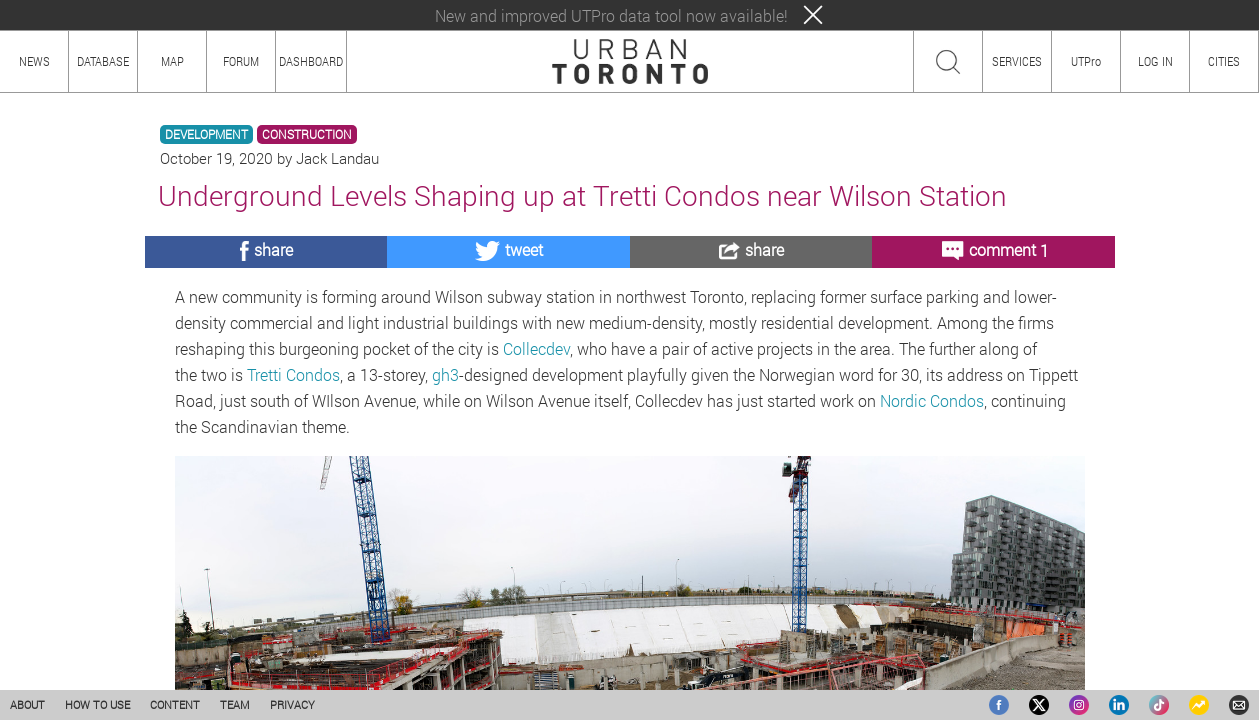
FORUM (241, 61)
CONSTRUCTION (307, 134)
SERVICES (1017, 61)
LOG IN (1155, 61)
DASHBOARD (311, 61)
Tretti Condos (293, 374)
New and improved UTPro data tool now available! (611, 15)
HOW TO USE (97, 704)
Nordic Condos (932, 400)
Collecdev (536, 348)
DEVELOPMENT (206, 134)
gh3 (445, 374)
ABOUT (27, 704)
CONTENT (175, 704)
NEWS (34, 61)
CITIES (1224, 61)
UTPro (1086, 61)
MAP (172, 61)
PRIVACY (292, 704)
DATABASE (103, 61)
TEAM (235, 704)
